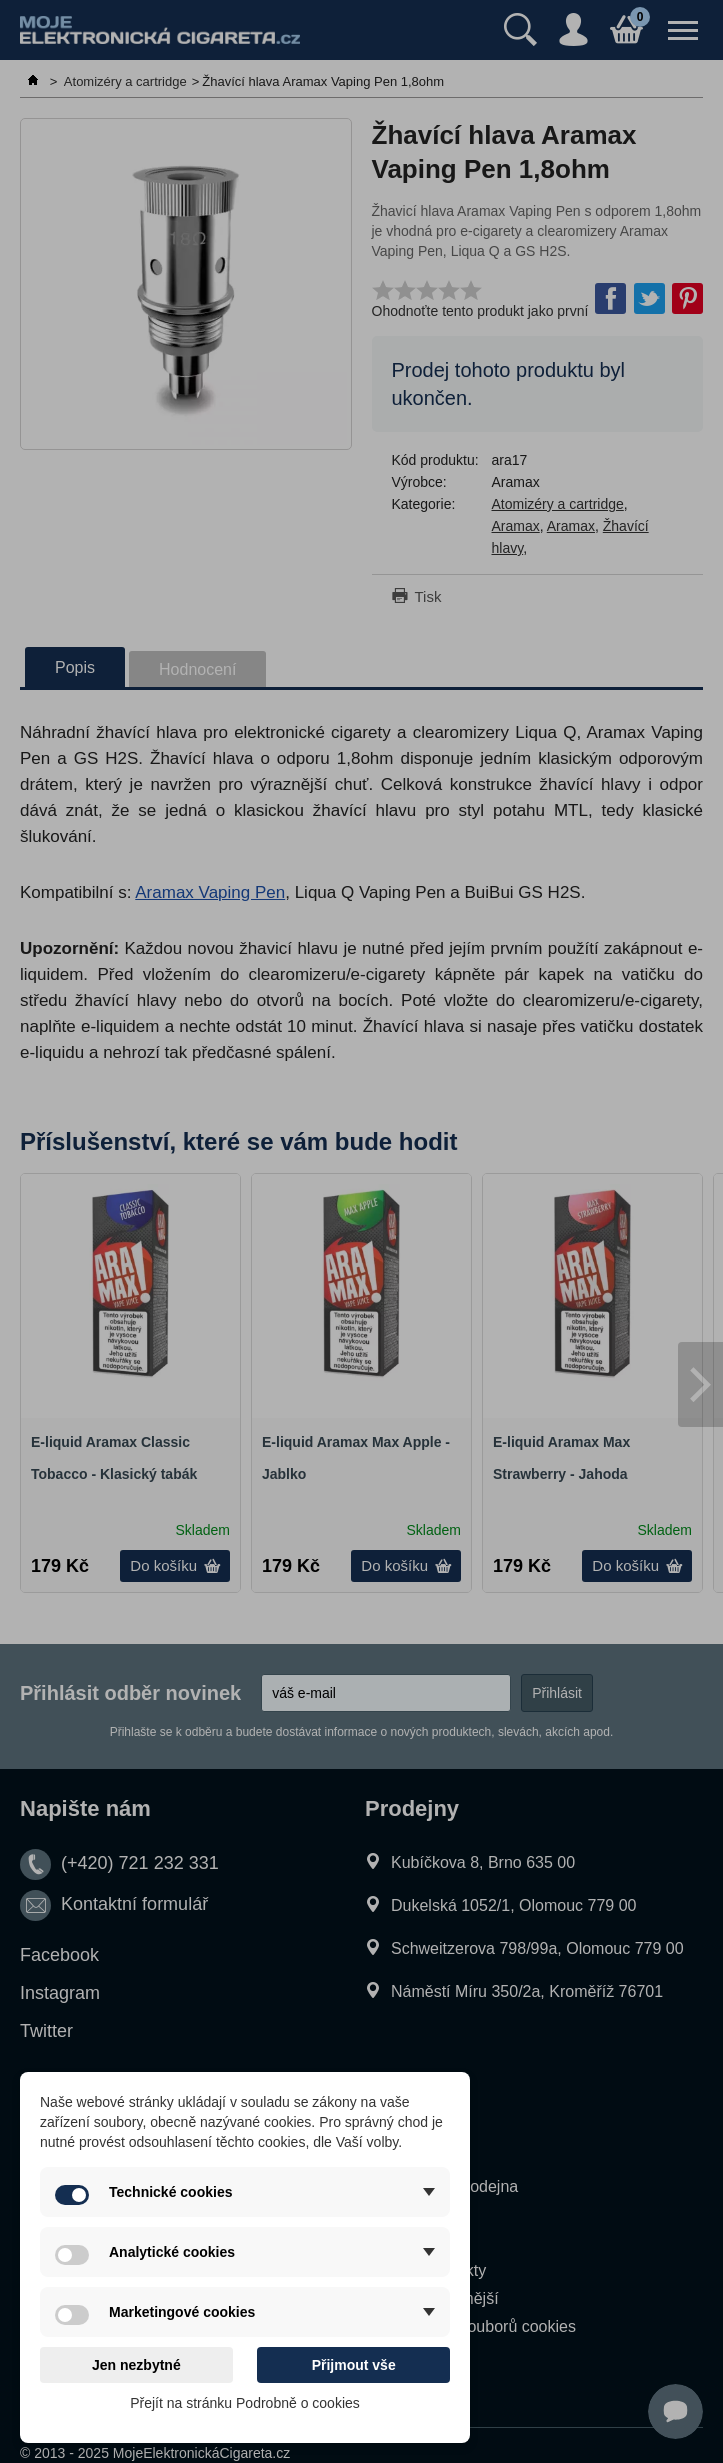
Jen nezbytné (136, 2365)
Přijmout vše (354, 2365)
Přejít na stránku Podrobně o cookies (245, 2403)
